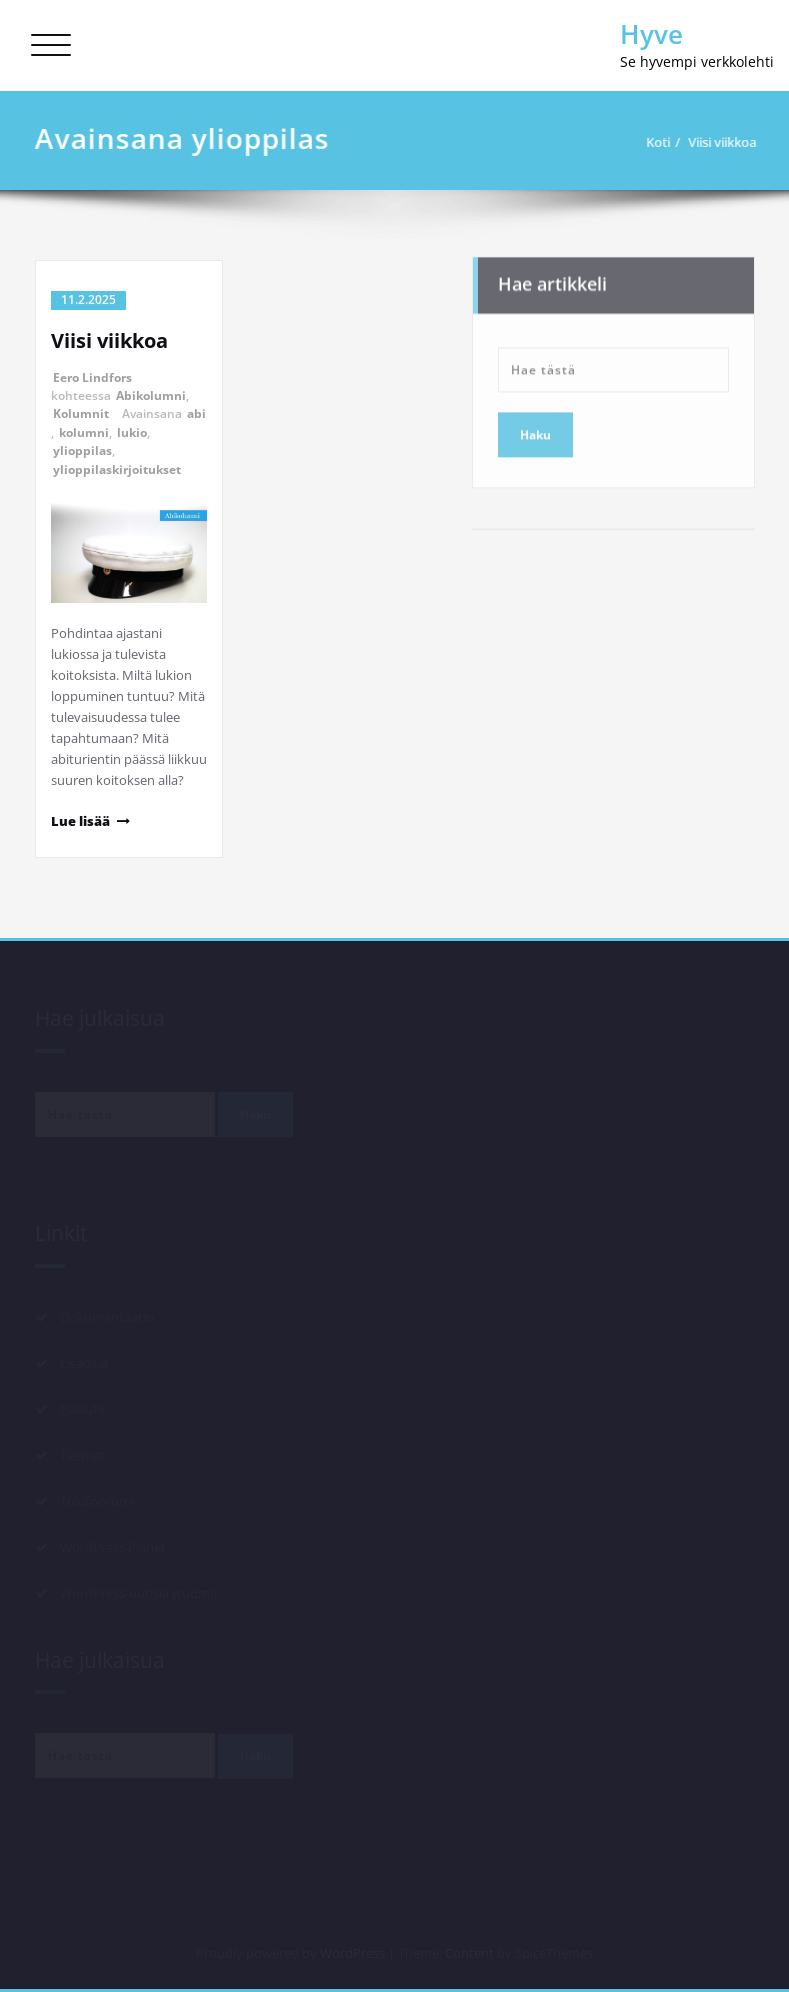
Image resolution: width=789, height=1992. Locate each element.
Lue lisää (80, 821)
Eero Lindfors (92, 377)
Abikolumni (151, 395)
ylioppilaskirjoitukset (117, 469)
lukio (132, 432)
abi (196, 413)
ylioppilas (82, 450)
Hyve (651, 34)
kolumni (84, 432)
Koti (665, 142)
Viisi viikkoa (729, 142)
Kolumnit (81, 413)
